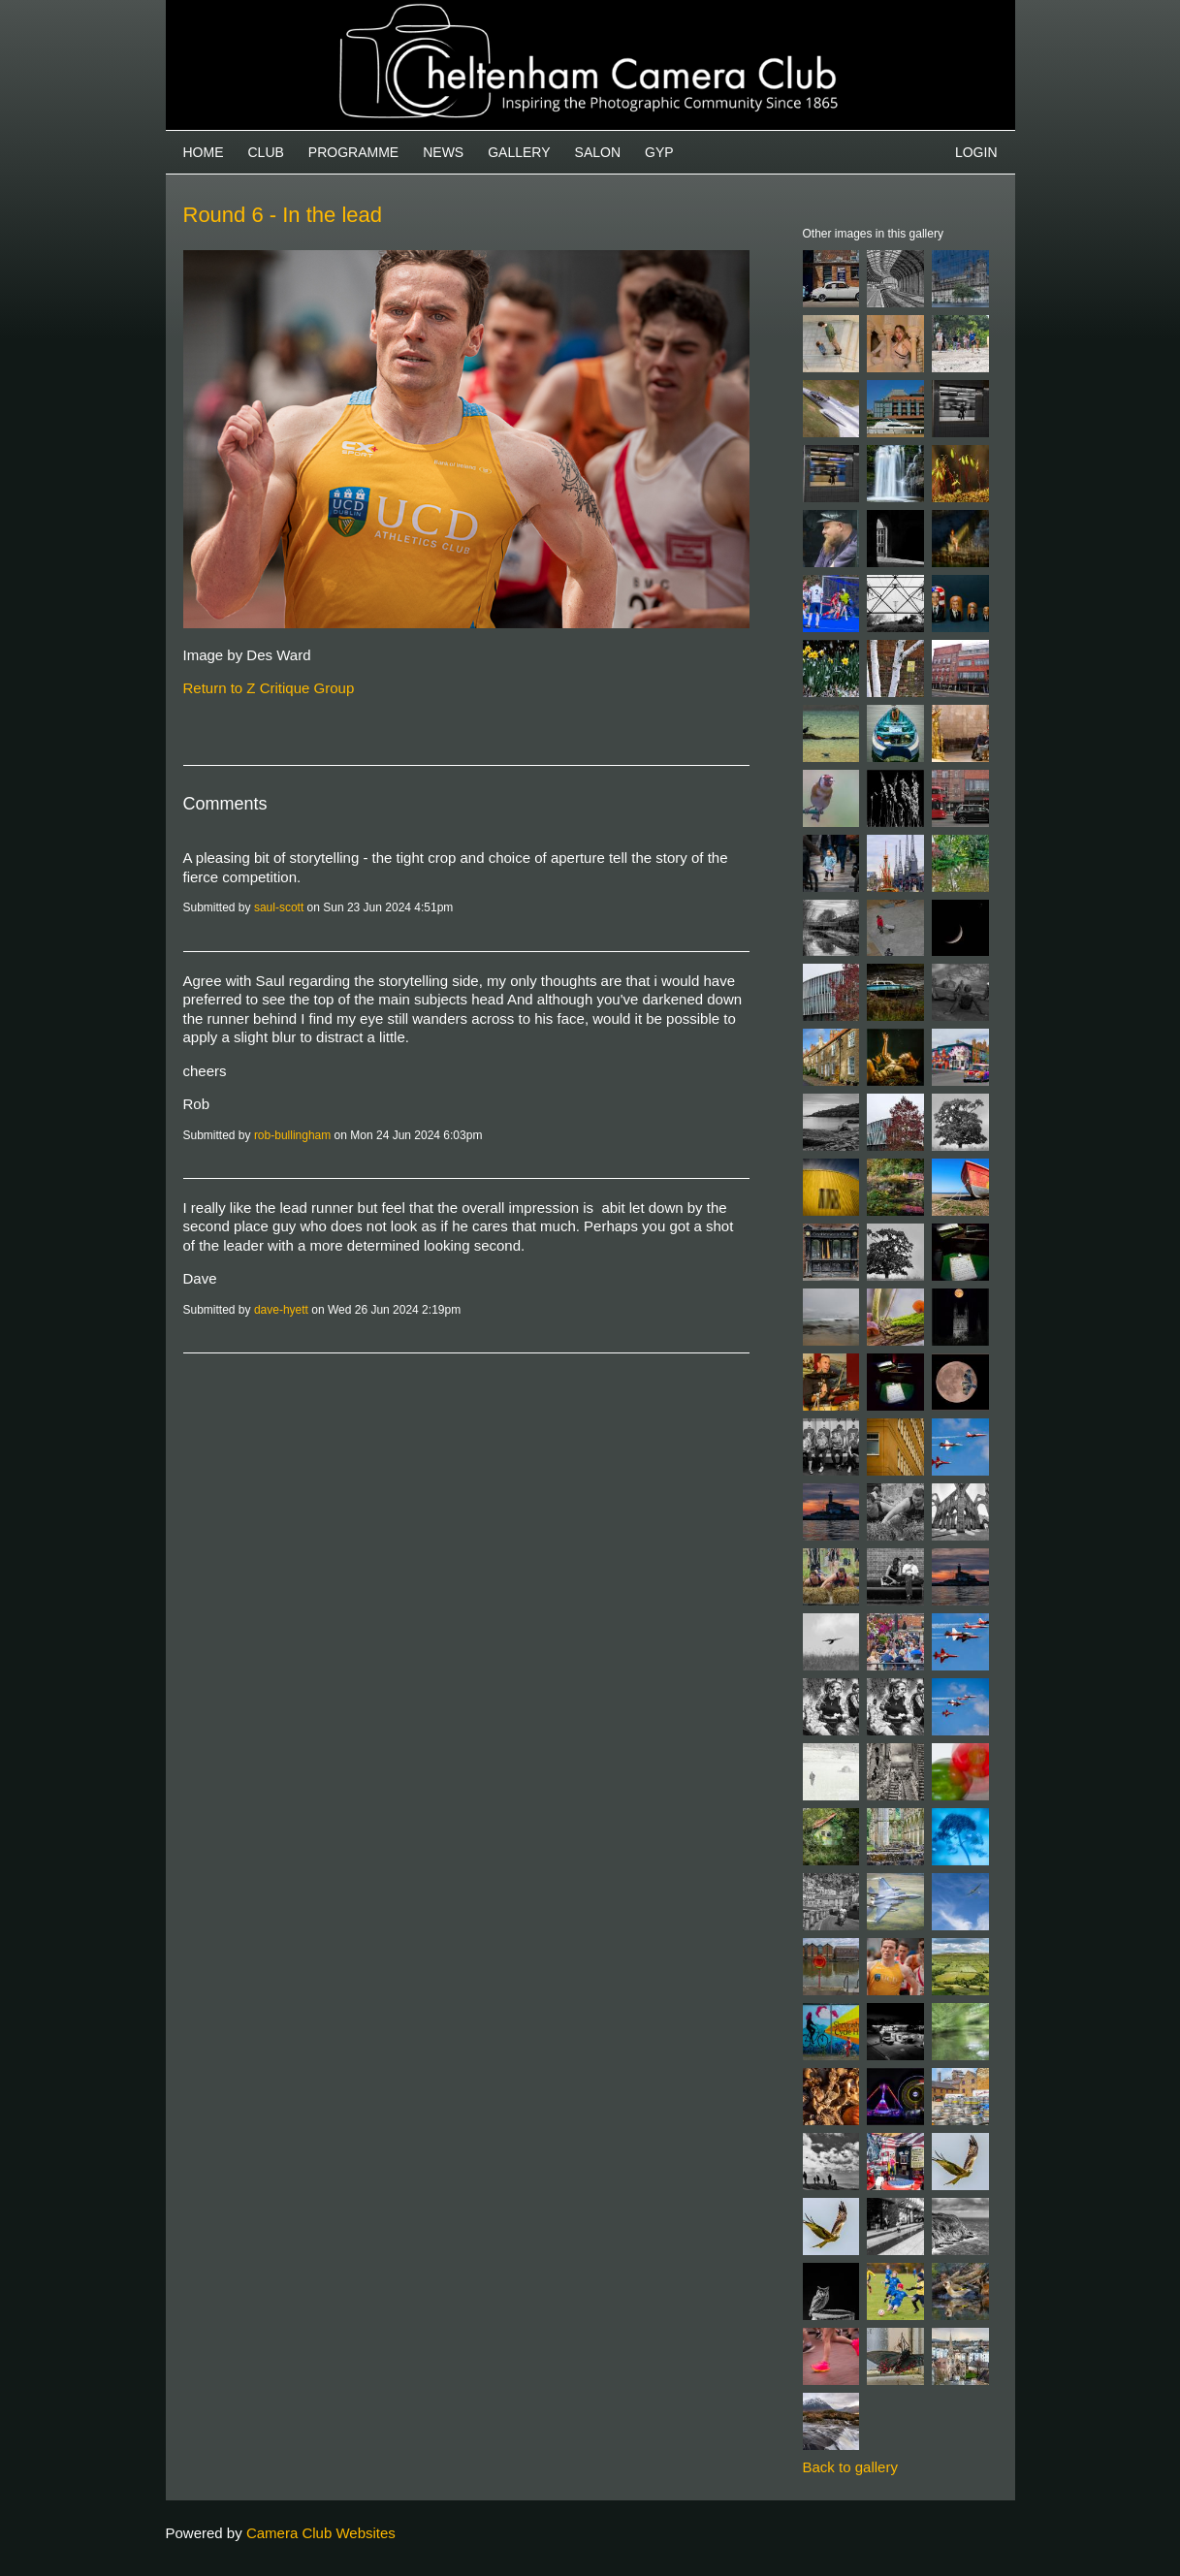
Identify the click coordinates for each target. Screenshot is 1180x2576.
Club (266, 152)
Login (976, 152)
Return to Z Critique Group (269, 688)
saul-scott (278, 907)
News (443, 152)
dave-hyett (281, 1310)
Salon (598, 152)
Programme (353, 152)
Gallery (519, 152)
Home (203, 152)
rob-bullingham (292, 1135)
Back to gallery (850, 2467)
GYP (659, 152)
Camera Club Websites (321, 2533)
